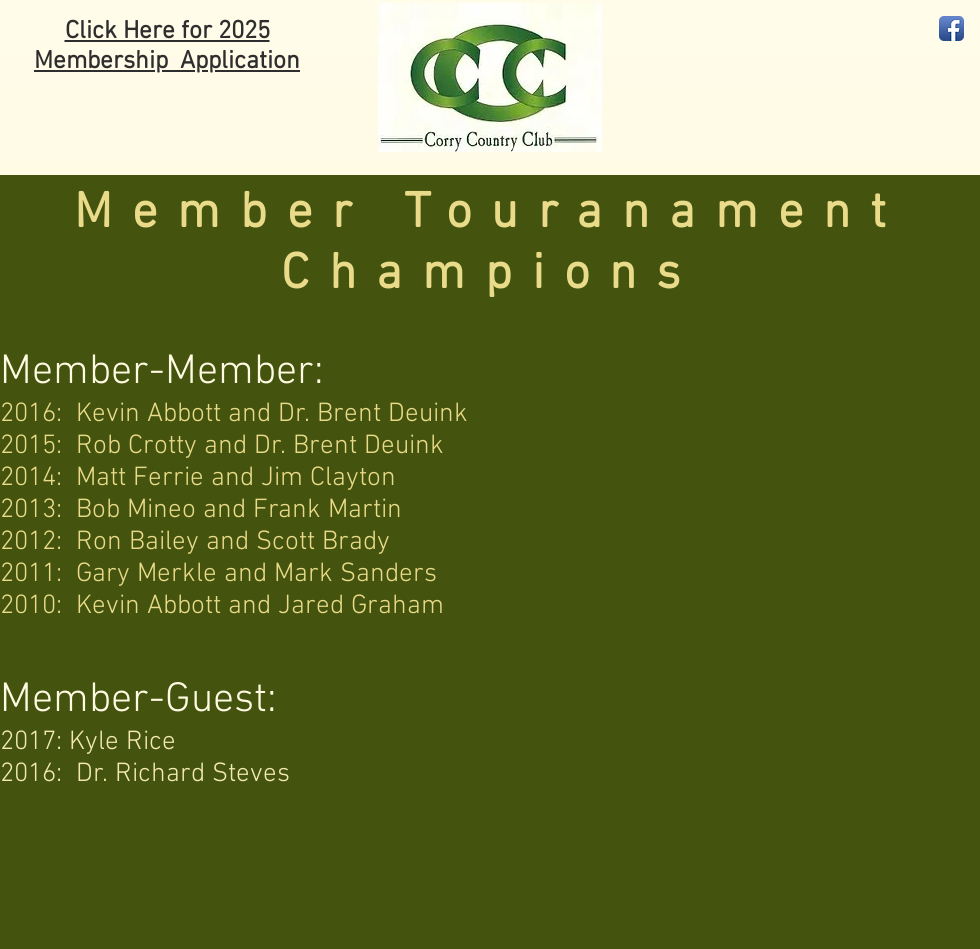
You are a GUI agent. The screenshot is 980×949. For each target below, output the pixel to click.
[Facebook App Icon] (951, 28)
